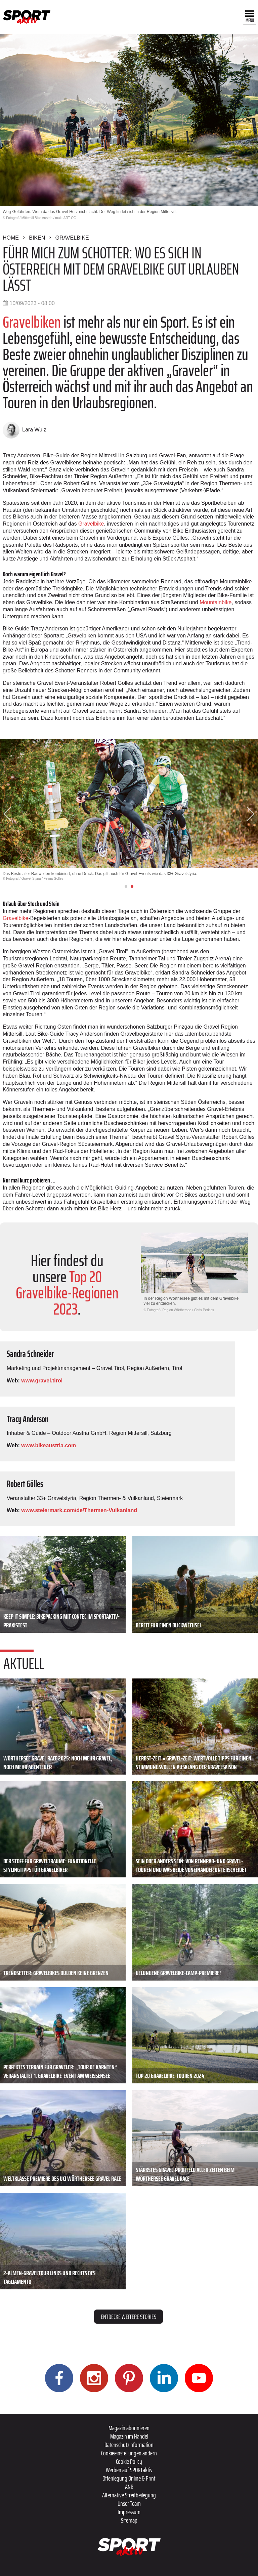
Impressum (129, 2511)
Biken (37, 238)
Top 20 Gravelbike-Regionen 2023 (67, 1293)
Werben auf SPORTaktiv (129, 2469)
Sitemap (129, 2520)
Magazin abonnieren (129, 2427)
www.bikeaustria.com (48, 1445)
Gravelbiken (32, 322)
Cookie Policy (129, 2461)
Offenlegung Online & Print (129, 2478)
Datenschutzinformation (129, 2444)
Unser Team (129, 2503)
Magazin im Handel (129, 2436)
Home (11, 238)
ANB (129, 2486)
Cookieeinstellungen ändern (129, 2453)
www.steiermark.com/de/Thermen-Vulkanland (79, 1510)
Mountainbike (215, 602)
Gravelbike (72, 238)
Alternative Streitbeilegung (129, 2495)
